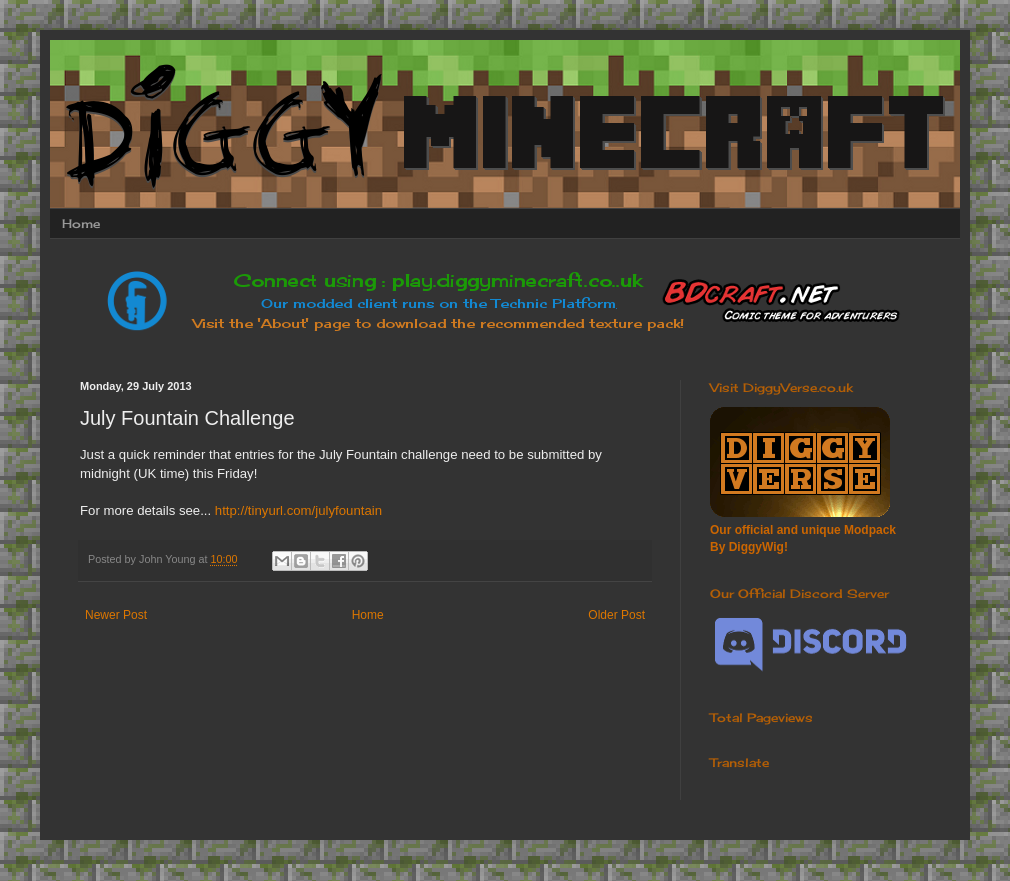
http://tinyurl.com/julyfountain (296, 510)
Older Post (616, 615)
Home (81, 223)
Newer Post (116, 615)
